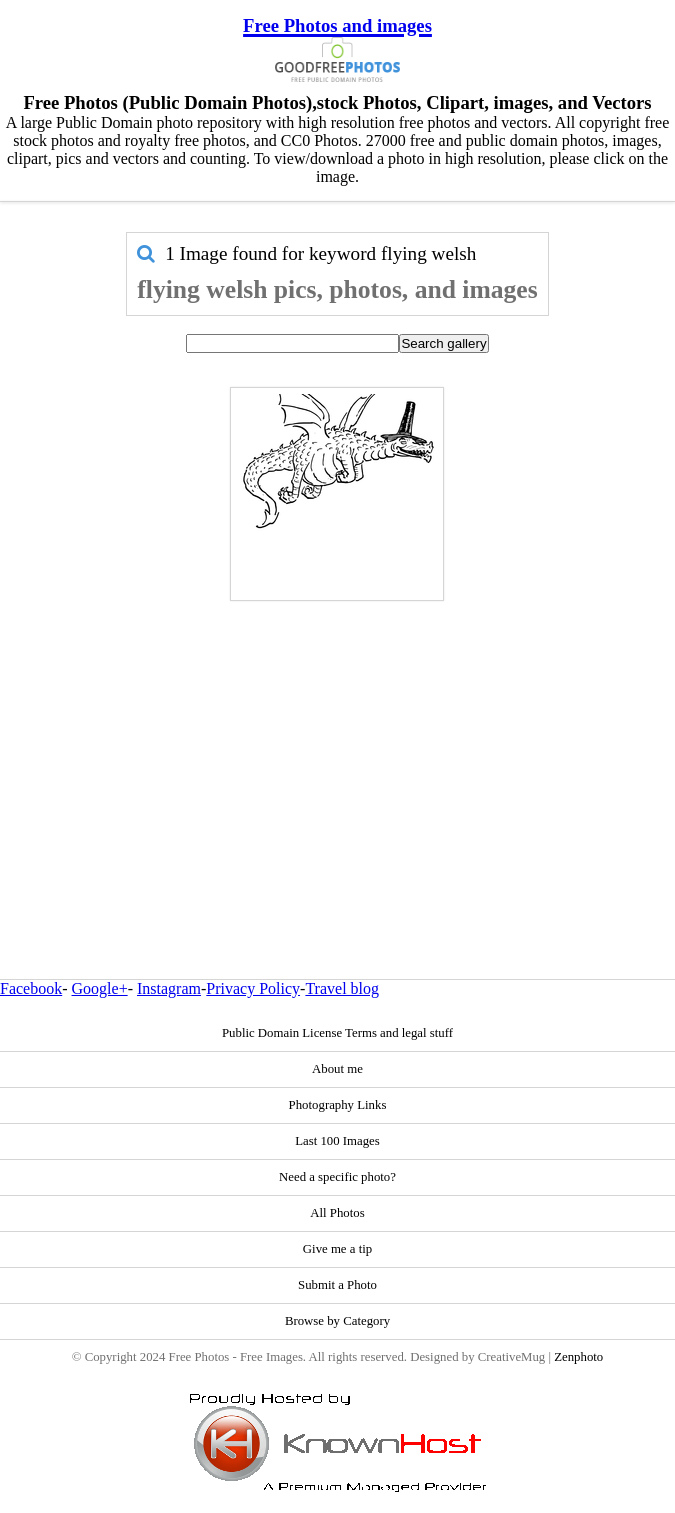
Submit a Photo (337, 1285)
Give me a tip (337, 1249)
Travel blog (342, 988)
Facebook (31, 988)
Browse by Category (337, 1321)
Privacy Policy (253, 988)
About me (337, 1069)
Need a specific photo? (337, 1177)
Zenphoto (578, 1357)
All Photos (337, 1213)
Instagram (169, 988)
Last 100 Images (337, 1141)
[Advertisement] (337, 747)
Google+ (100, 988)
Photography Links (338, 1105)
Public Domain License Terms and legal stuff (337, 1033)
